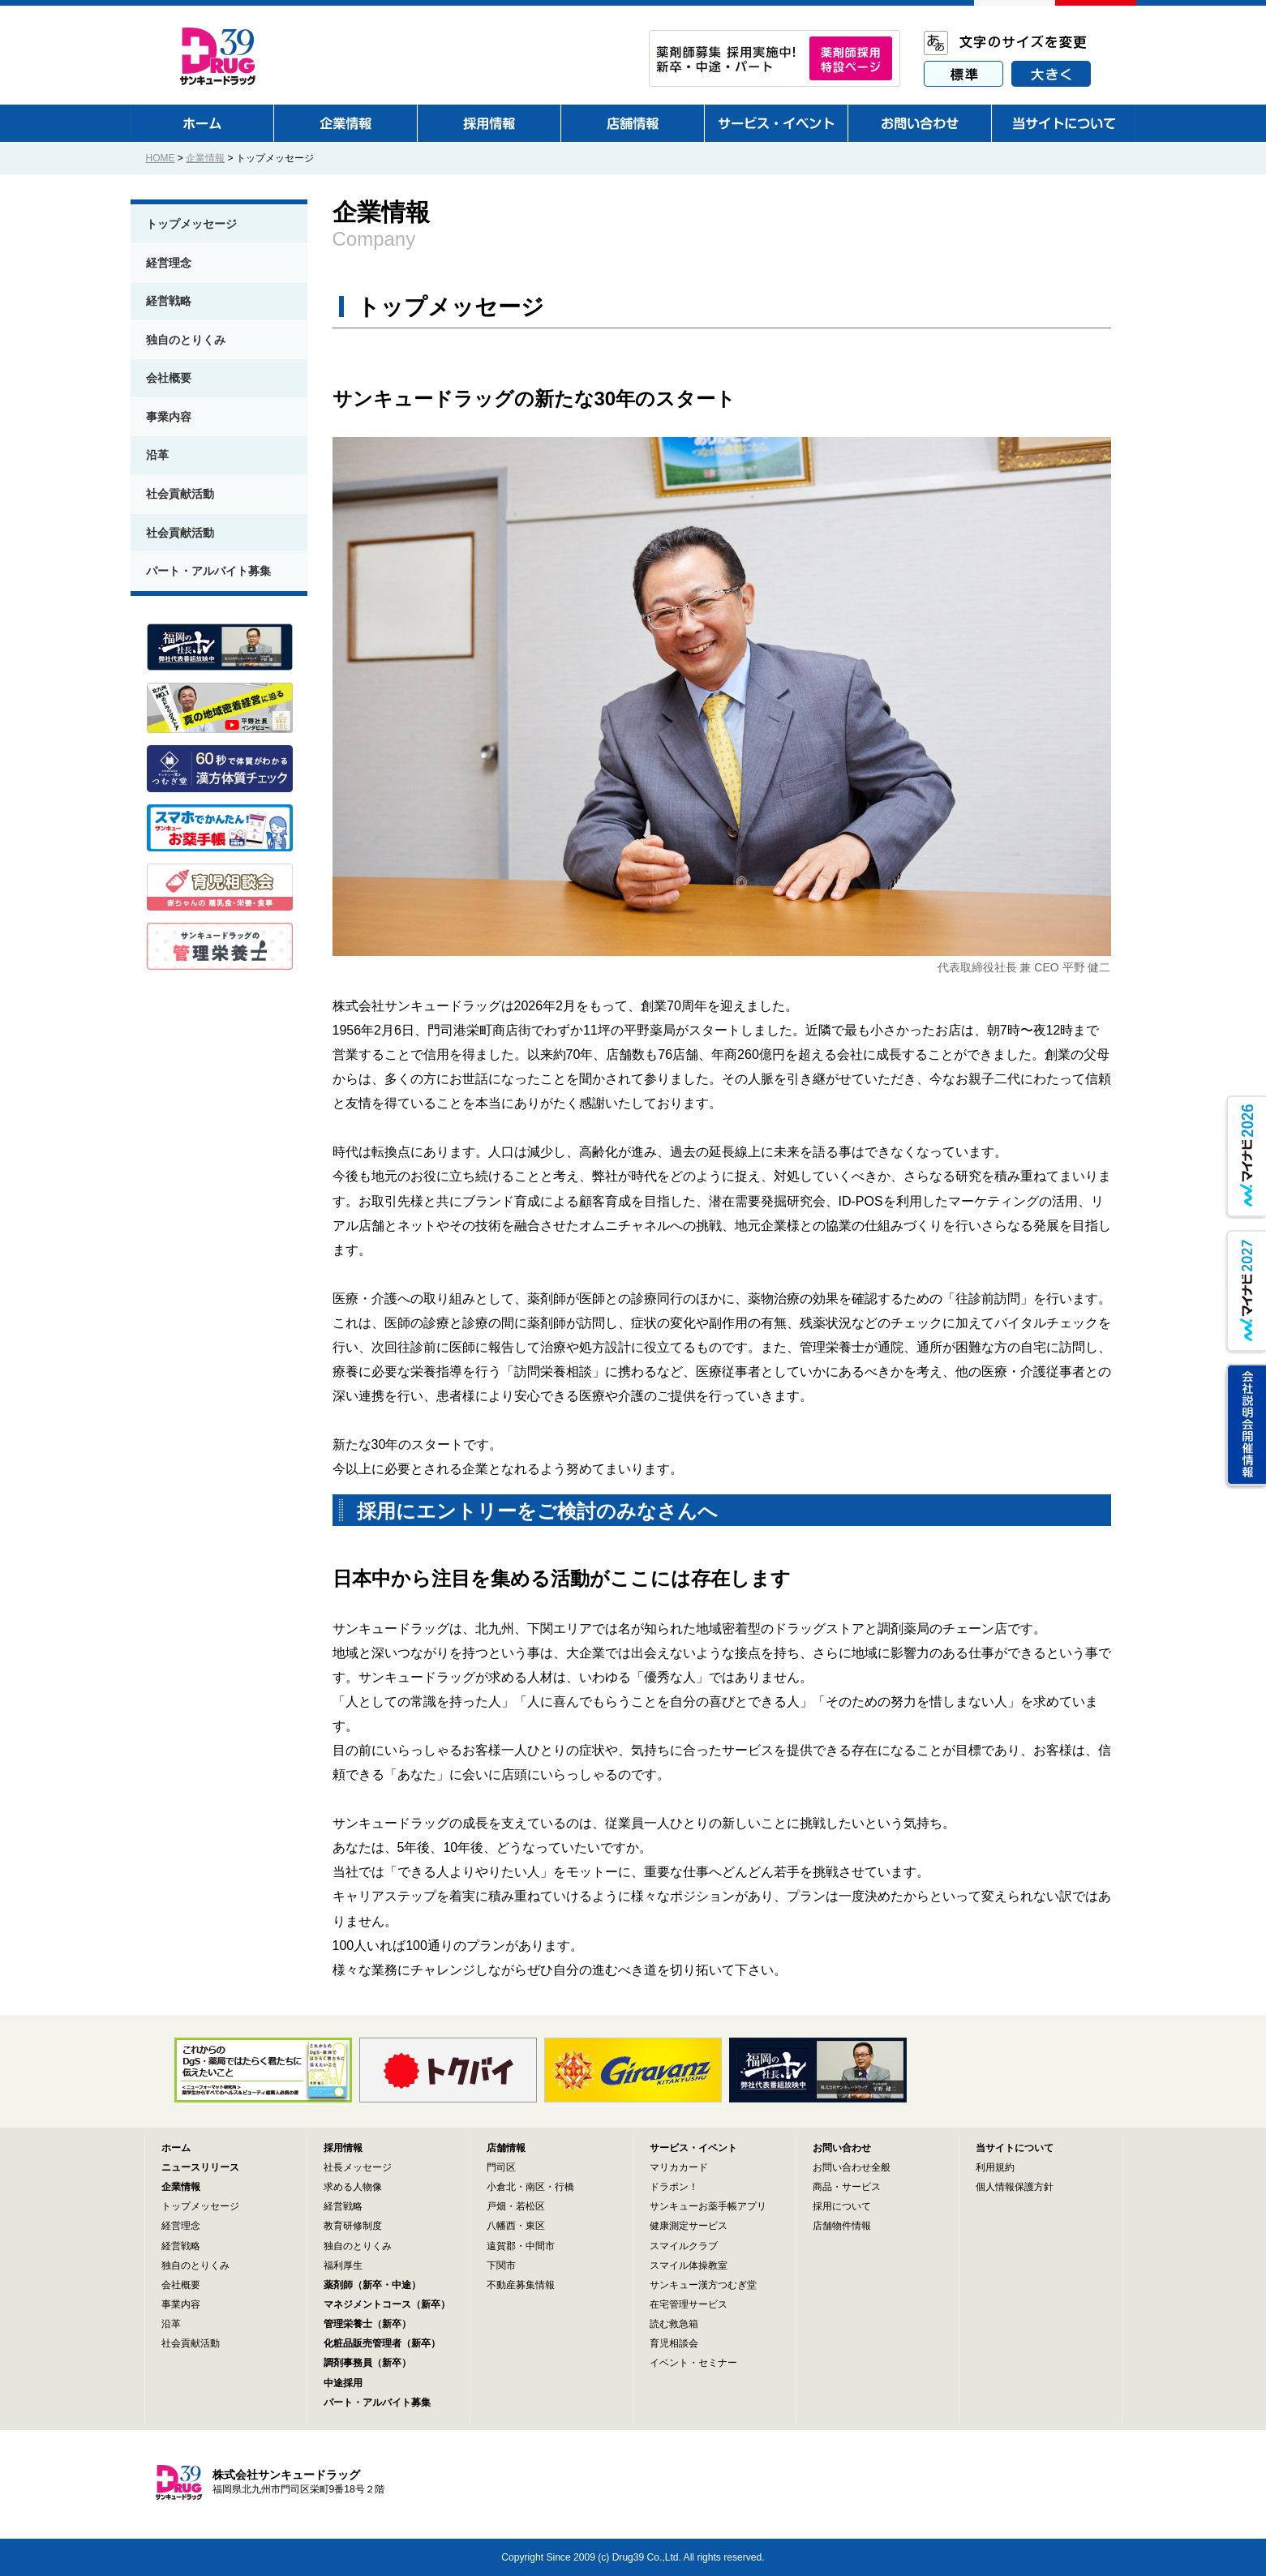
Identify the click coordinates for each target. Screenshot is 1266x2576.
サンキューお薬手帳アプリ (708, 2206)
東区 (535, 2225)
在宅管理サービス (688, 2304)
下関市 (501, 2265)
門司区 (501, 2167)
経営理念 (168, 262)
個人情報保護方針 (1015, 2186)
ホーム (176, 2148)
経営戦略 (168, 300)
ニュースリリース (200, 2167)
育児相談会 (674, 2343)
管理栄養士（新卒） (367, 2324)
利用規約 (995, 2167)
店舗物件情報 (842, 2225)
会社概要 (168, 377)
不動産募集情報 (521, 2285)
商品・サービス (847, 2186)
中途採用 (343, 2383)
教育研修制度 (353, 2225)
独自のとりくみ (185, 339)
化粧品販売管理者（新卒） (382, 2343)
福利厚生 (343, 2265)
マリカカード (679, 2167)
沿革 (157, 454)
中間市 (540, 2246)
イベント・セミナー (693, 2362)
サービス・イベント (693, 2148)
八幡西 (501, 2225)
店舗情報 (506, 2148)
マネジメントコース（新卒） (387, 2304)
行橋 (564, 2186)
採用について (842, 2206)
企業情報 (205, 158)
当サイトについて (1015, 2148)
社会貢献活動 (180, 493)
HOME (160, 158)
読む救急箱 (674, 2324)
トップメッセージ (191, 223)
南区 (535, 2186)
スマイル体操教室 (688, 2265)
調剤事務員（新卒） (367, 2362)
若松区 (530, 2206)
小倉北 (501, 2186)
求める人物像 (353, 2186)
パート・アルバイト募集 (208, 570)
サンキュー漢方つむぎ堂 (703, 2285)
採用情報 (343, 2148)
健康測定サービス (688, 2225)
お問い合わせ (842, 2148)
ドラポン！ (674, 2186)
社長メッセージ (358, 2167)
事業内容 (168, 416)
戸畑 (496, 2206)
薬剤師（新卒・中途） (372, 2285)
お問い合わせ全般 (851, 2167)
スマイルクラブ (684, 2246)
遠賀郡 (501, 2246)
